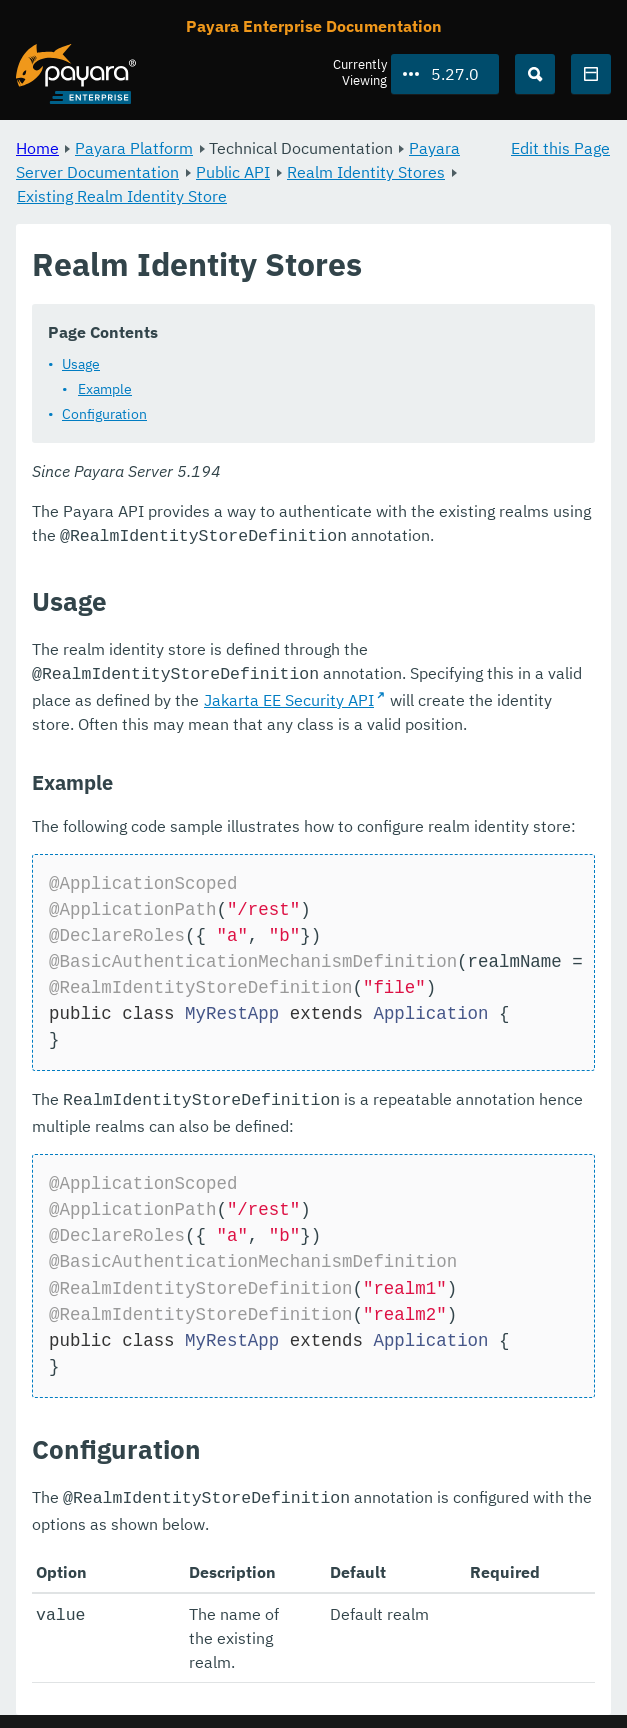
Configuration (104, 414)
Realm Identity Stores (366, 172)
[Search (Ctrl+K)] (535, 74)
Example (105, 389)
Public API (233, 172)
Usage (81, 364)
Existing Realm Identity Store (122, 196)
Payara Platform (134, 148)
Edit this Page (560, 148)
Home (37, 148)
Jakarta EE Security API (289, 696)
